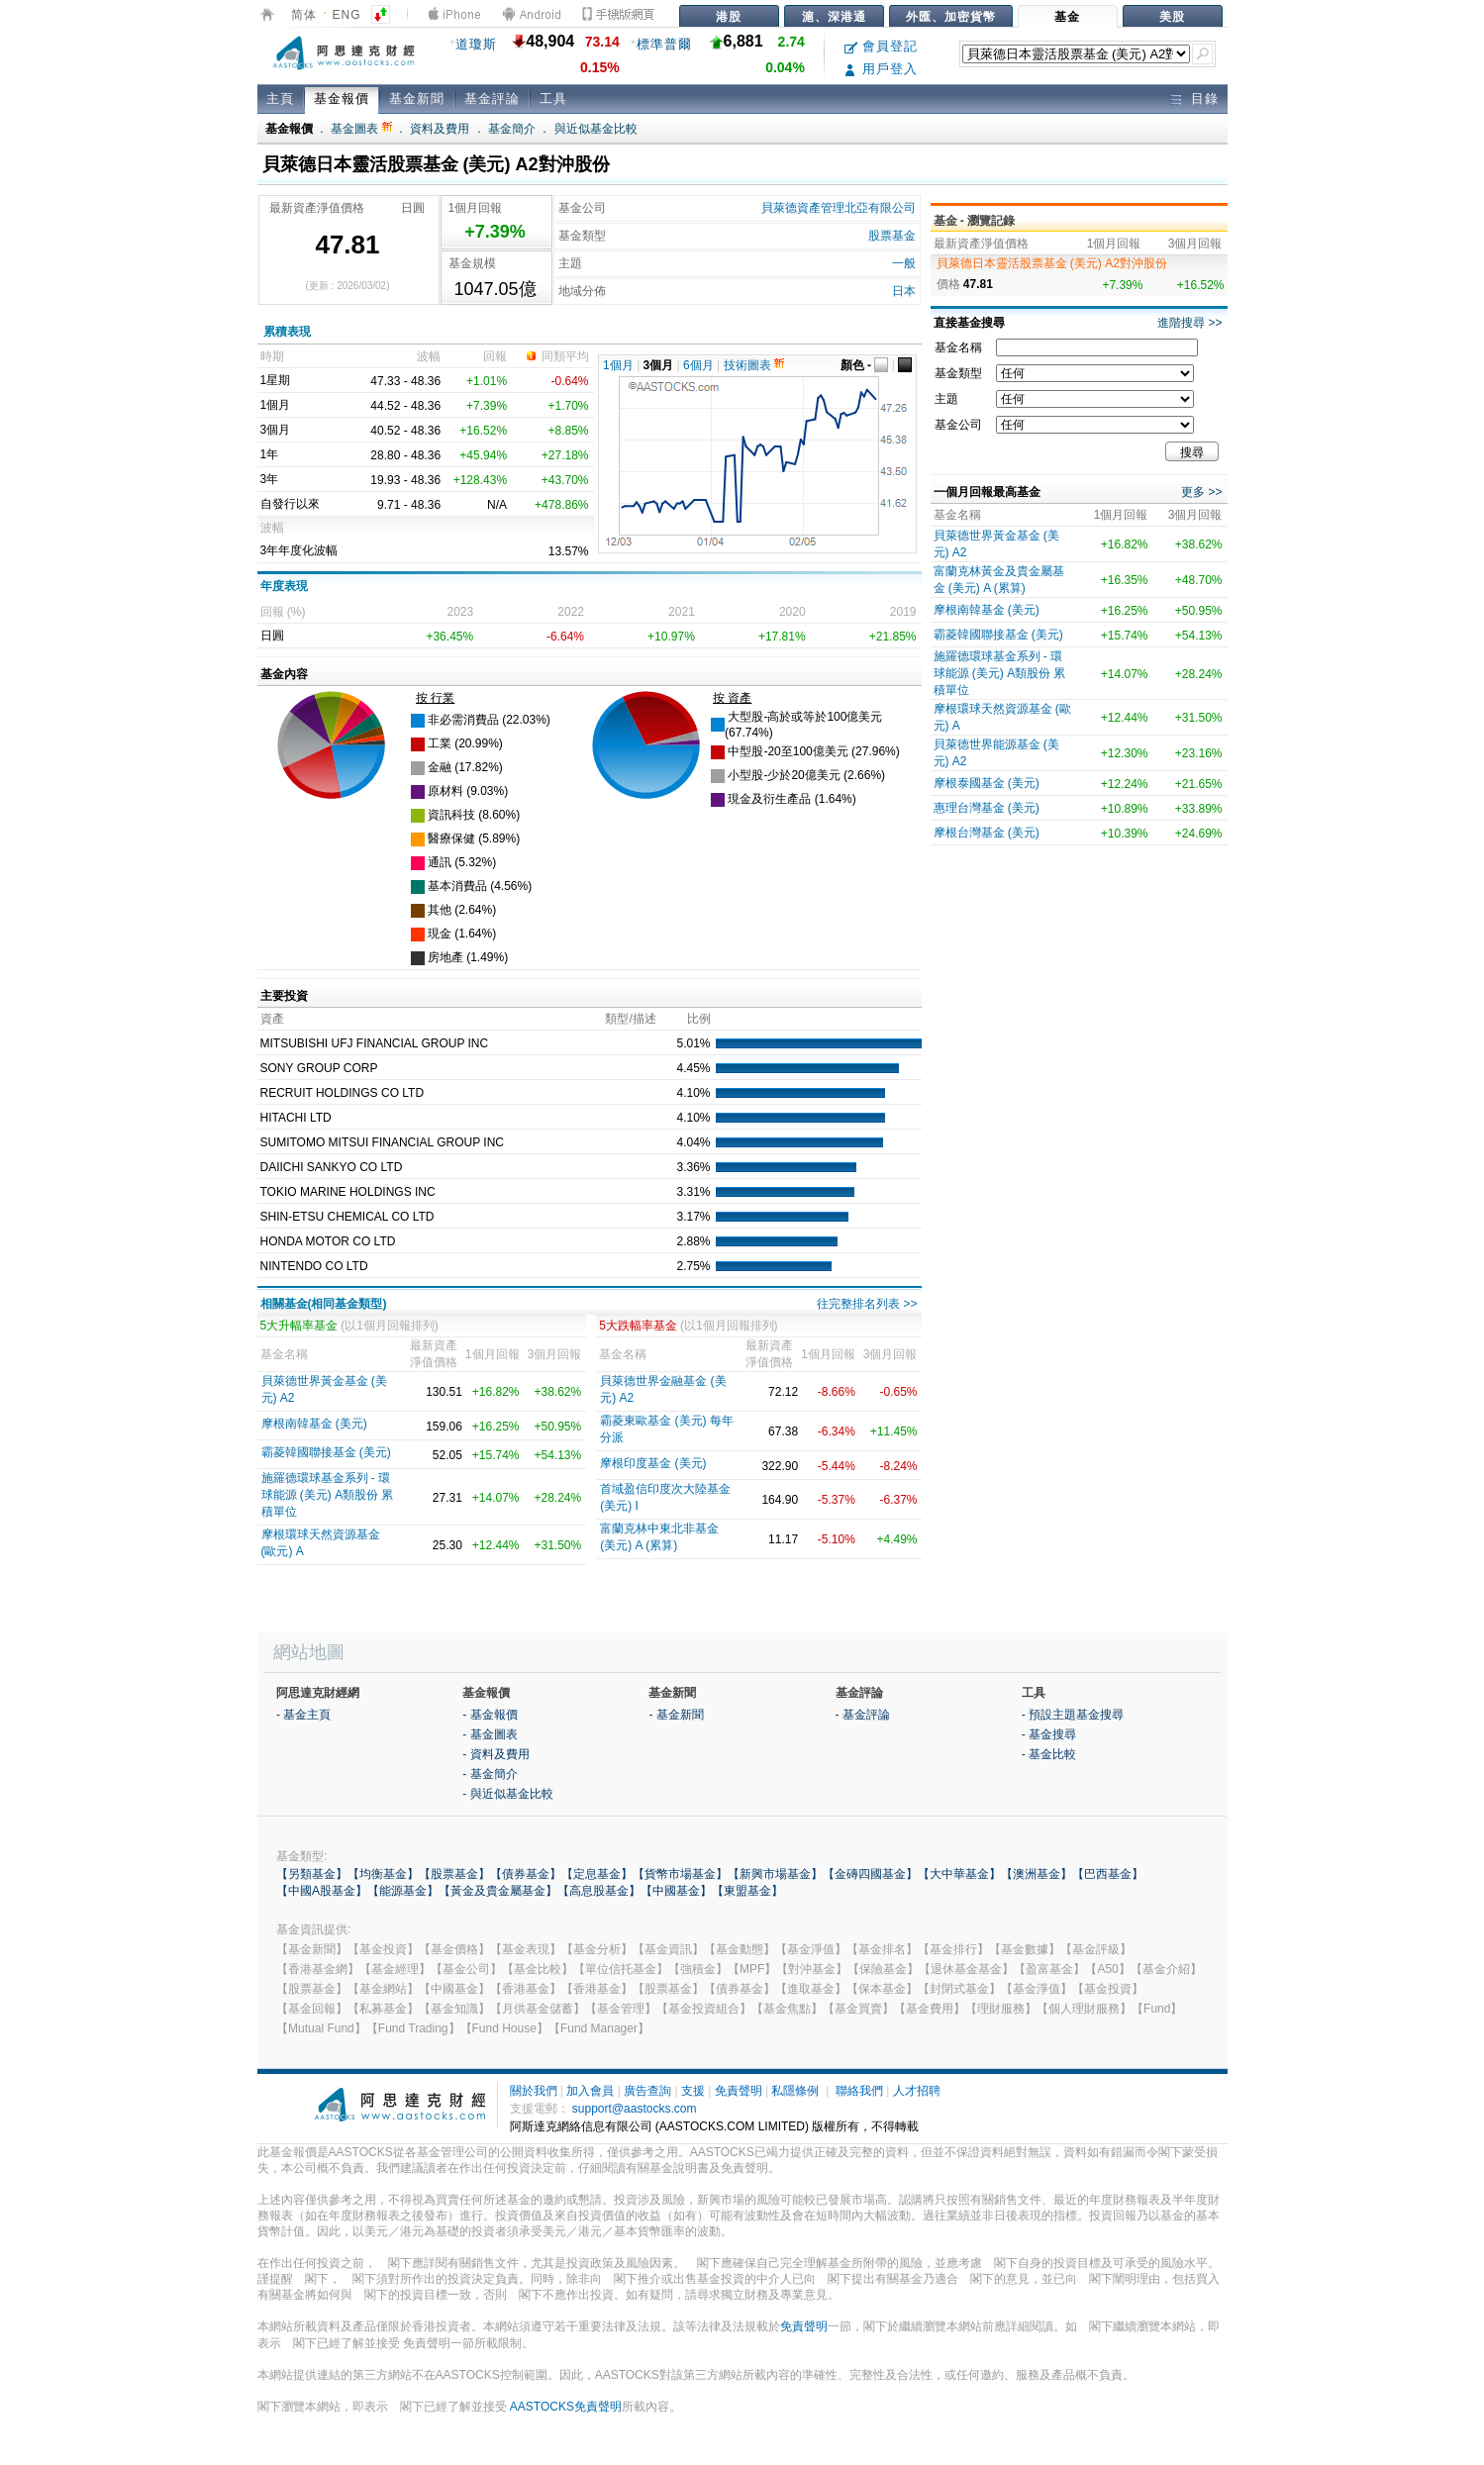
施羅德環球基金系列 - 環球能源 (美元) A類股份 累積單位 (327, 1495)
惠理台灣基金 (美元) (986, 808)
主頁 (280, 98)
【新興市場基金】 (775, 1874)
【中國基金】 (676, 1891)
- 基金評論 (863, 1715)
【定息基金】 (597, 1874)
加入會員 (590, 2091)
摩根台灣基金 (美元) (986, 832)
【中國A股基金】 (321, 1891)
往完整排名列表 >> (867, 1304)
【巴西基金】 (1107, 1874)
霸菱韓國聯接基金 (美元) (326, 1452)
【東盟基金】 (747, 1891)
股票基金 (892, 236)
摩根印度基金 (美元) (653, 1463)
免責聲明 (738, 2091)
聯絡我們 (859, 2091)
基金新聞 (417, 98)
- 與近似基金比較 (507, 1794)
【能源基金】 (403, 1891)
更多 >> (1201, 492)
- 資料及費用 (495, 1754)
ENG (347, 15)
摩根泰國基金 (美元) (986, 783)
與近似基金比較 (596, 129)
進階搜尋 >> (1189, 323)
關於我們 (533, 2091)
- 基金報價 (489, 1715)
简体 (304, 15)
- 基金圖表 (489, 1734)
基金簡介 (512, 129)
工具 (553, 98)
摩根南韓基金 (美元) (314, 1423)
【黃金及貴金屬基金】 (498, 1891)
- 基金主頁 (303, 1715)
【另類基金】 (311, 1874)
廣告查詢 (647, 2091)
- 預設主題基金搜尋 (1073, 1715)
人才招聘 (916, 2091)
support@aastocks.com (634, 2109)
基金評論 (492, 98)
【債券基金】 (525, 1874)
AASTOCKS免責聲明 (566, 2407)
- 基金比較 (1049, 1754)
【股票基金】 (454, 1874)
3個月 (658, 365)
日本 (904, 291)
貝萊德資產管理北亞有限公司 (838, 208)
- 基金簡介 (489, 1774)
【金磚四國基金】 (870, 1874)
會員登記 (881, 46)
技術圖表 (754, 365)
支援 (693, 2091)
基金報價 (341, 98)
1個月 (618, 365)
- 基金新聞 (675, 1715)
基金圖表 (361, 129)
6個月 (698, 365)
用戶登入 (881, 68)
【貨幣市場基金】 (680, 1874)
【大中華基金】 (959, 1874)
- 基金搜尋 (1049, 1734)
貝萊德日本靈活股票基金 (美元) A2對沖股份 (1052, 263)
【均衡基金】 (383, 1874)
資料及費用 (439, 129)
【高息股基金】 (599, 1891)
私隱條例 (795, 2091)
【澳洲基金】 (1036, 1874)
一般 (904, 263)
